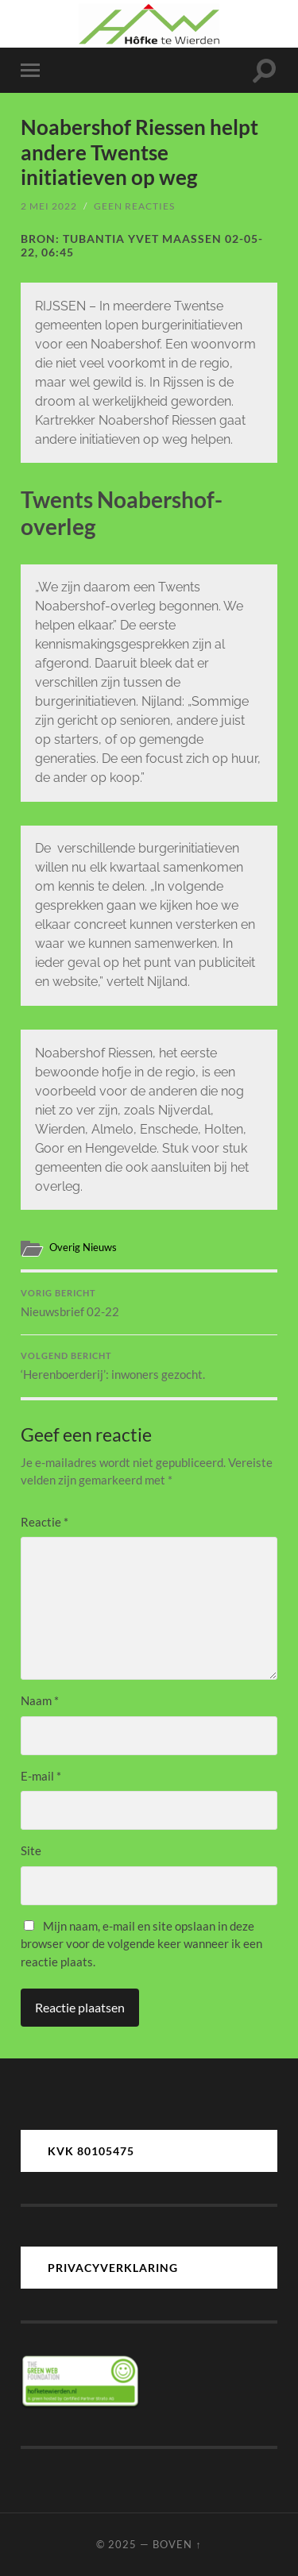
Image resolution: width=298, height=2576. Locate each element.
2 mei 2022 (49, 206)
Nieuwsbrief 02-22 (149, 1303)
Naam (40, 1700)
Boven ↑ (177, 2544)
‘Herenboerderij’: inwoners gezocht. (149, 1366)
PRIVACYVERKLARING (113, 2267)
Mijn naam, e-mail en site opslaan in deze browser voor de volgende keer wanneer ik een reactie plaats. (141, 1944)
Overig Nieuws (83, 1247)
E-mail (41, 1776)
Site (31, 1850)
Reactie (44, 1522)
